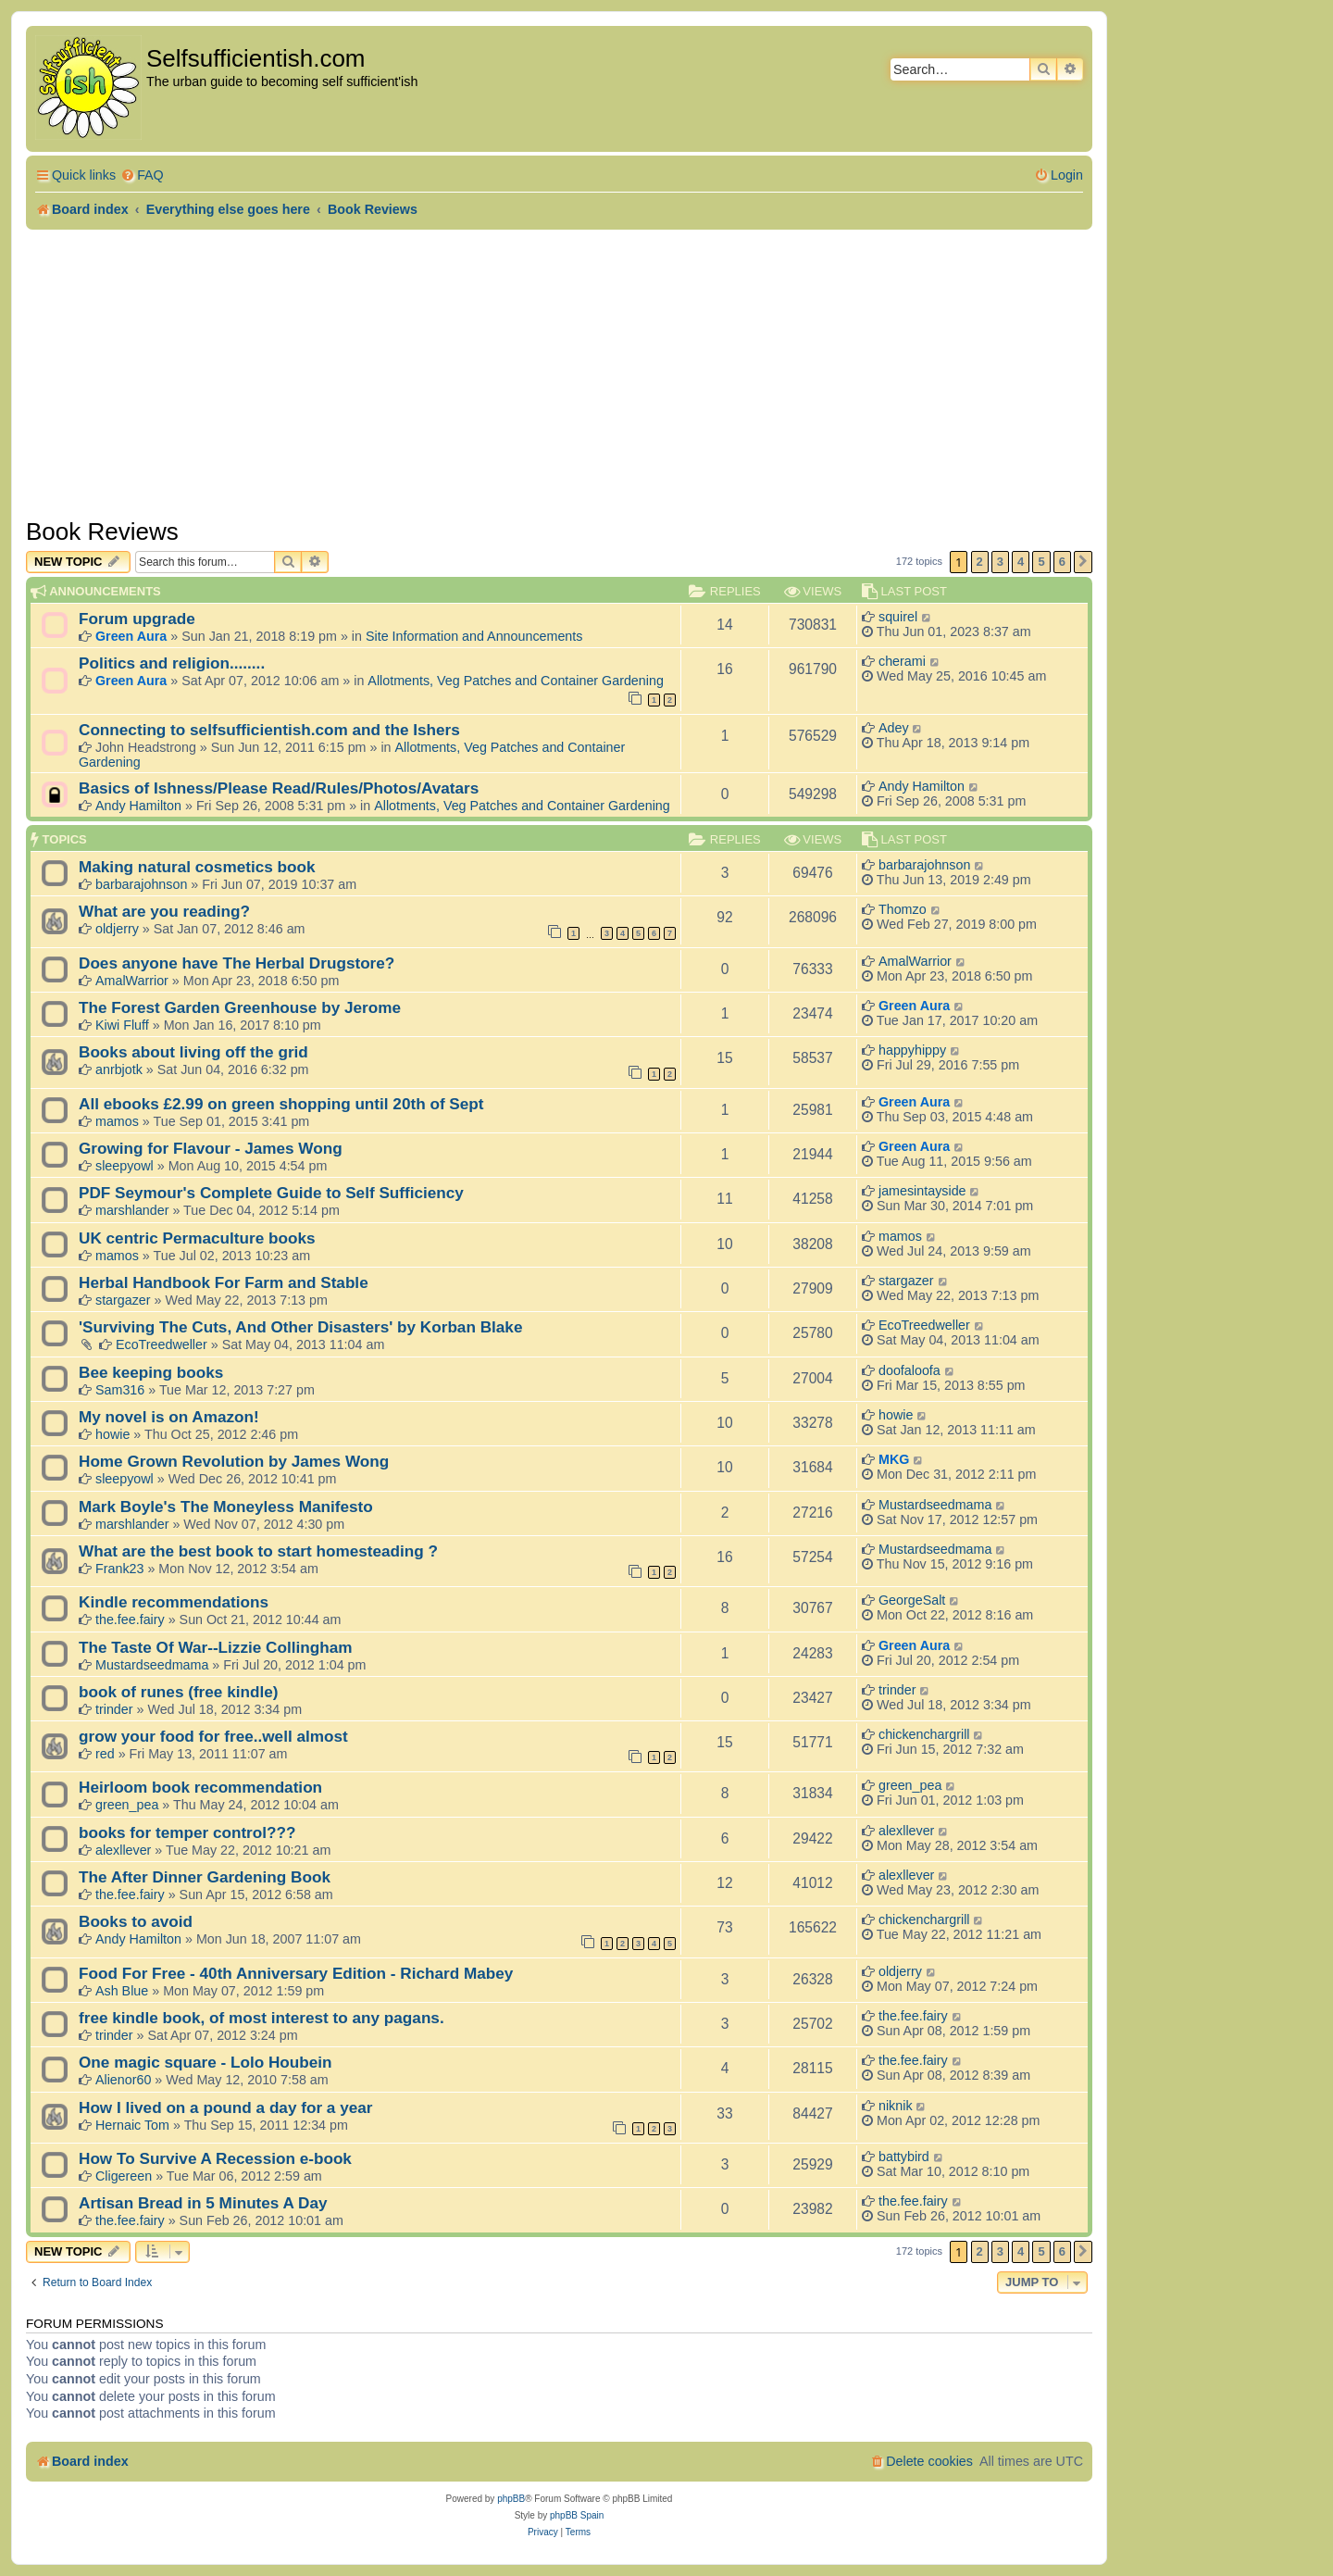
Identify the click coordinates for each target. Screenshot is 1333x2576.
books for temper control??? (187, 1832)
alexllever (123, 1850)
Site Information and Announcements (474, 636)
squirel (897, 616)
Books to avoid (136, 1921)
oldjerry (117, 928)
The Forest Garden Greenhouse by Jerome (240, 1007)
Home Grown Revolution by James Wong (234, 1461)
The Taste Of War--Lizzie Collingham (215, 1647)
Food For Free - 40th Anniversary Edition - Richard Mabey (296, 1973)
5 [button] (1041, 562)
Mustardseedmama (934, 1504)
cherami (902, 661)
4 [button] (1020, 562)
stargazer (123, 1300)
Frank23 (119, 1568)
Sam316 (119, 1389)
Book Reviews (102, 531)
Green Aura (131, 636)
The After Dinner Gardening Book (204, 1877)
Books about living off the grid (193, 1052)
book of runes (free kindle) (178, 1691)
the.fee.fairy (130, 1619)
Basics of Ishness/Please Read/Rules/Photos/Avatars (279, 788)
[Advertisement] (559, 368)
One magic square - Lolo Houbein (205, 2062)
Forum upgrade (137, 618)
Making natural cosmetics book (197, 866)
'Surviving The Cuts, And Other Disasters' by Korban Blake (300, 1327)
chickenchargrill (924, 1734)
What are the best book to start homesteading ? (258, 1551)
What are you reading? (164, 911)
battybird (903, 2156)
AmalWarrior (131, 980)
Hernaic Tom (132, 2125)
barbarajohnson (141, 884)
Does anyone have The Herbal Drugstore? (236, 963)
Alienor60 (123, 2079)
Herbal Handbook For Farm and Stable (223, 1282)
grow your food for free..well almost (213, 1736)
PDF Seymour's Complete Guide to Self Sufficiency (271, 1192)
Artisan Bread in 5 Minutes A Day (203, 2203)
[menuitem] (142, 175)
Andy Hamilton (138, 805)
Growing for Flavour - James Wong (211, 1148)
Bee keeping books (151, 1372)
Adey (893, 727)
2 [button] (980, 562)
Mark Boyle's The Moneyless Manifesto (226, 1506)
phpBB (511, 2499)
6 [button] (1062, 562)
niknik (895, 2105)
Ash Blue (121, 1990)
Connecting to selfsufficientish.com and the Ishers (269, 729)
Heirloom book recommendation (200, 1787)
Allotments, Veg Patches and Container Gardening (516, 680)
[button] (1083, 562)
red (105, 1753)
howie (112, 1434)
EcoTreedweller (161, 1344)
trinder (114, 1709)
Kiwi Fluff (122, 1025)
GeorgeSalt (911, 1600)
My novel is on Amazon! (169, 1416)
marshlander (131, 1210)
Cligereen (123, 2176)
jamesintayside (922, 1190)
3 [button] (1000, 562)
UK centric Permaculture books (197, 1238)
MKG (893, 1459)
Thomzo (902, 909)
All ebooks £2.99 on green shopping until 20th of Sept (281, 1103)
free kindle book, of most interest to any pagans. (261, 2017)
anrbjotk (119, 1069)
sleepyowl (124, 1165)
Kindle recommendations (173, 1602)
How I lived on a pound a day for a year (225, 2107)
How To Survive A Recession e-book (215, 2158)
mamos (117, 1121)
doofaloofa (909, 1370)
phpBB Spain (577, 2515)
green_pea (126, 1804)
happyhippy (912, 1050)
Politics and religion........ (172, 663)
